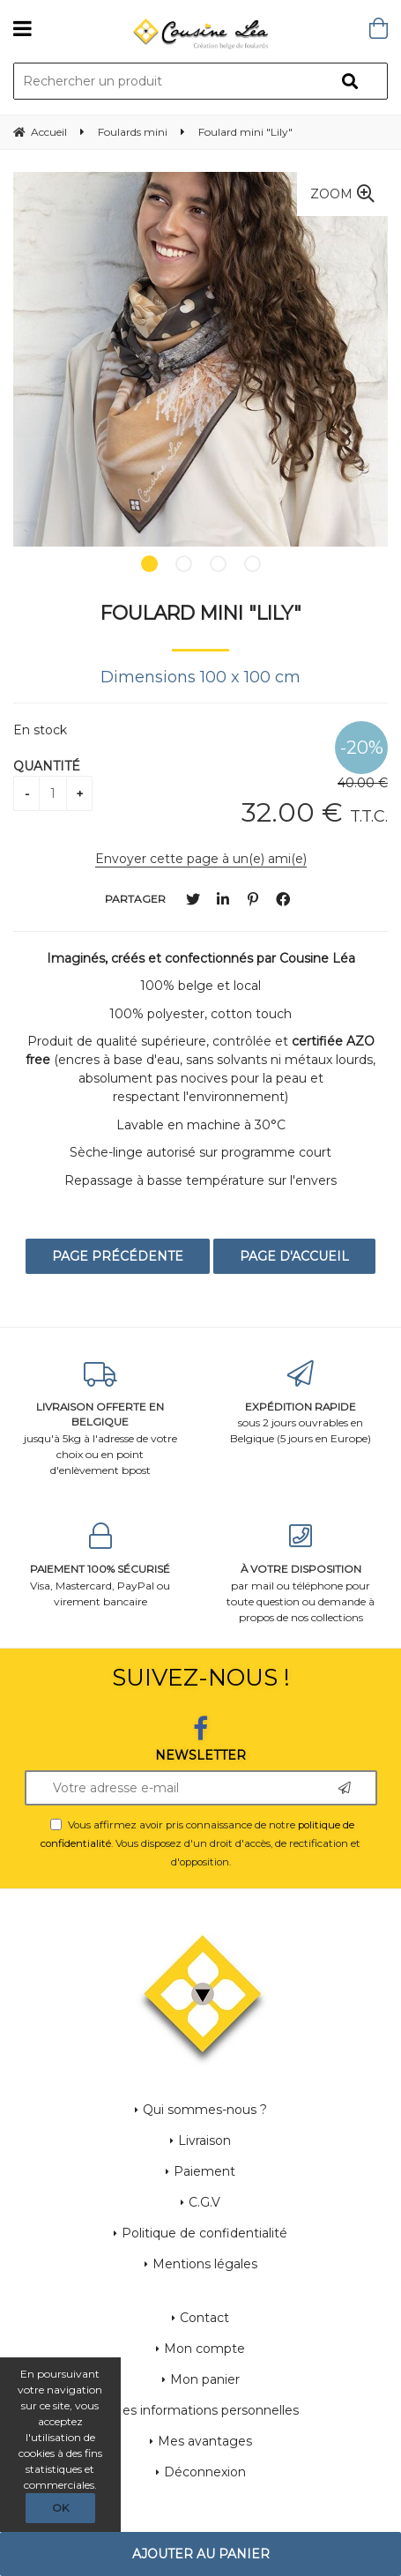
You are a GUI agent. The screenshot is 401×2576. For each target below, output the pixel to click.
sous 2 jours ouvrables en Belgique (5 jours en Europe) (301, 1403)
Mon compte (204, 2348)
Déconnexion (205, 2472)
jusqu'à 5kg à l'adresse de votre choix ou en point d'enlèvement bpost (100, 1419)
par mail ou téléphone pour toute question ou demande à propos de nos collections (301, 1573)
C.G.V (204, 2202)
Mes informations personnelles (204, 2410)
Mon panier (205, 2379)
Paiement (204, 2171)
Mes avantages (205, 2441)
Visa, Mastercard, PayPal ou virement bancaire (100, 1565)
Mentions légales (204, 2264)
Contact (204, 2318)
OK (60, 2507)
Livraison (204, 2140)
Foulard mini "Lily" (200, 612)
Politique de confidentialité (204, 2233)
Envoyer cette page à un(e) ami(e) (201, 859)
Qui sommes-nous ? (205, 2110)
